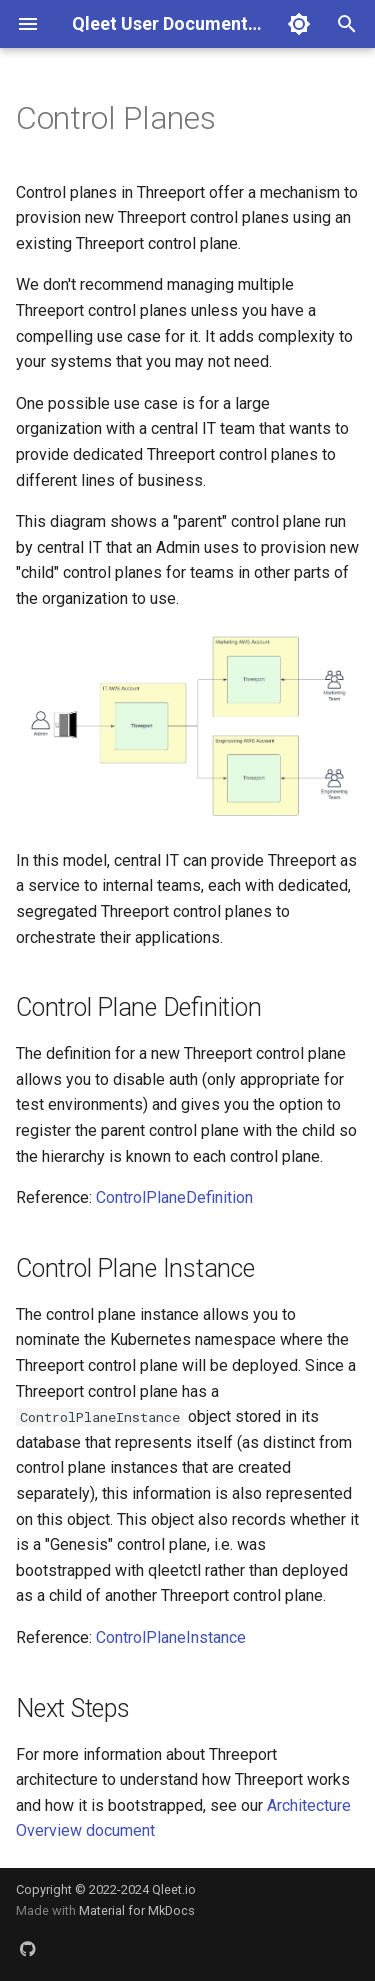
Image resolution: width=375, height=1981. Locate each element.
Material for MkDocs (137, 1910)
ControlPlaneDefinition (174, 1197)
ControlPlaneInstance (171, 1637)
